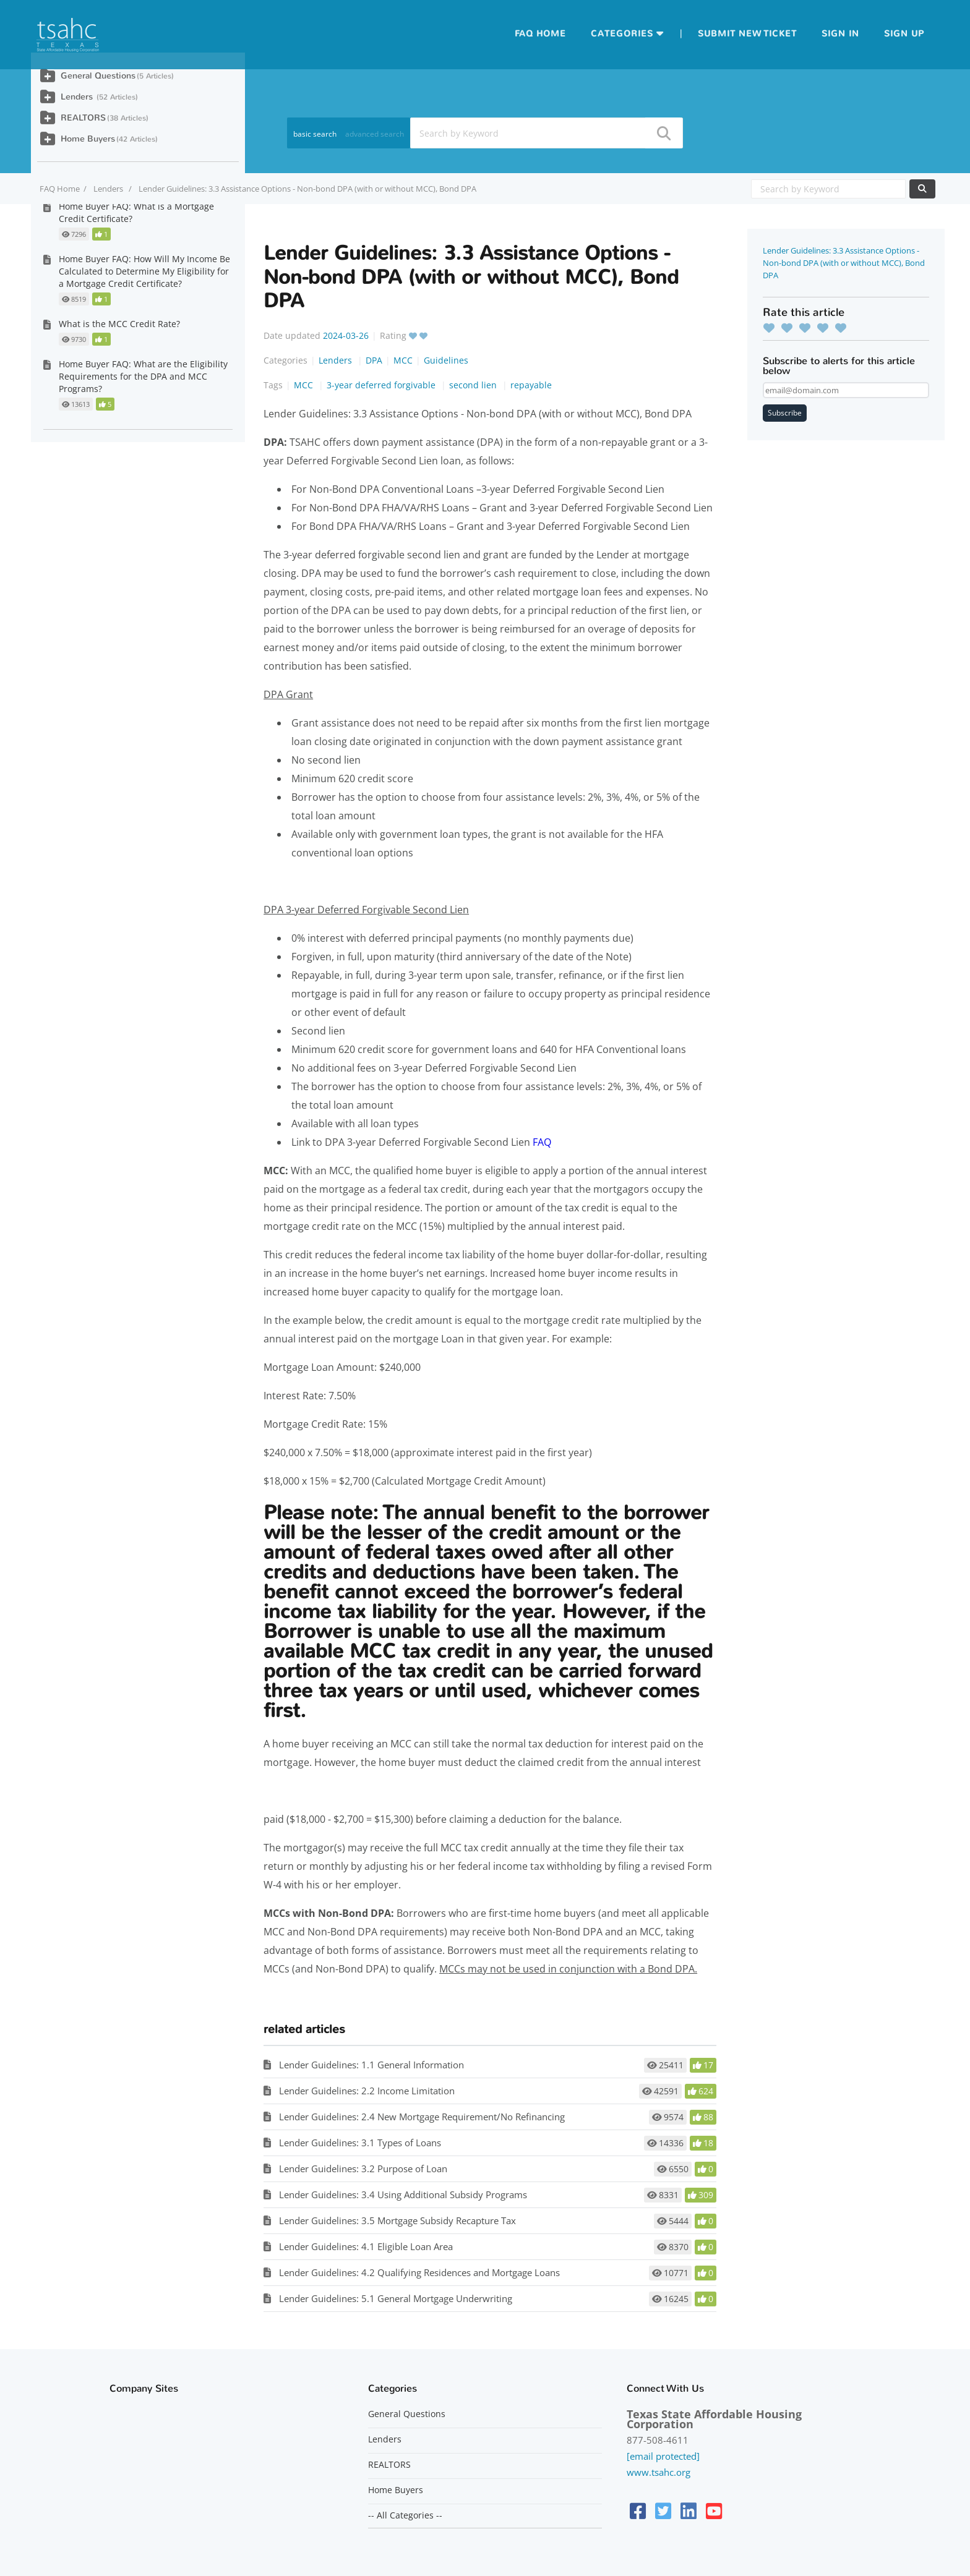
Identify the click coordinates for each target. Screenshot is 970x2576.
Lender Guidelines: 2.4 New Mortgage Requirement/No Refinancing (422, 2116)
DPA (374, 360)
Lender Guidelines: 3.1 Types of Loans (360, 2142)
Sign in (840, 34)
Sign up (904, 34)
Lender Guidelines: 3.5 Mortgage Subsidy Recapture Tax (397, 2220)
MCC (403, 360)
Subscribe (785, 412)
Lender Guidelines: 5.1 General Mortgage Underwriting (395, 2298)
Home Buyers (88, 139)
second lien (474, 385)
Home (551, 34)
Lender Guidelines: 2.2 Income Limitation (367, 2090)
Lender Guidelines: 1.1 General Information (371, 2064)
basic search (315, 134)
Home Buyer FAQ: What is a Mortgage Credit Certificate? (136, 212)
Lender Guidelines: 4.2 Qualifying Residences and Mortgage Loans (419, 2272)
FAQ (542, 1142)
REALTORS (83, 118)
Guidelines (446, 360)
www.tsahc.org (658, 2472)
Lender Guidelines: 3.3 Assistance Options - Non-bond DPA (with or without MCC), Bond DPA (844, 263)
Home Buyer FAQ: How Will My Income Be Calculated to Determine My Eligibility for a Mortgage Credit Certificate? (144, 271)
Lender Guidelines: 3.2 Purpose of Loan (363, 2168)
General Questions (98, 76)
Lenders (109, 188)
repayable (531, 385)
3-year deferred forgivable (382, 385)
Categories (622, 34)
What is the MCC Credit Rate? (119, 324)
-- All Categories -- (405, 2515)
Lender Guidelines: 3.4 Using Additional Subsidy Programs (403, 2194)
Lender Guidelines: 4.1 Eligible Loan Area (366, 2246)
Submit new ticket (747, 34)
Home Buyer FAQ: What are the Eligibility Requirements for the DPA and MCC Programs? (143, 376)
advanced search (374, 134)
